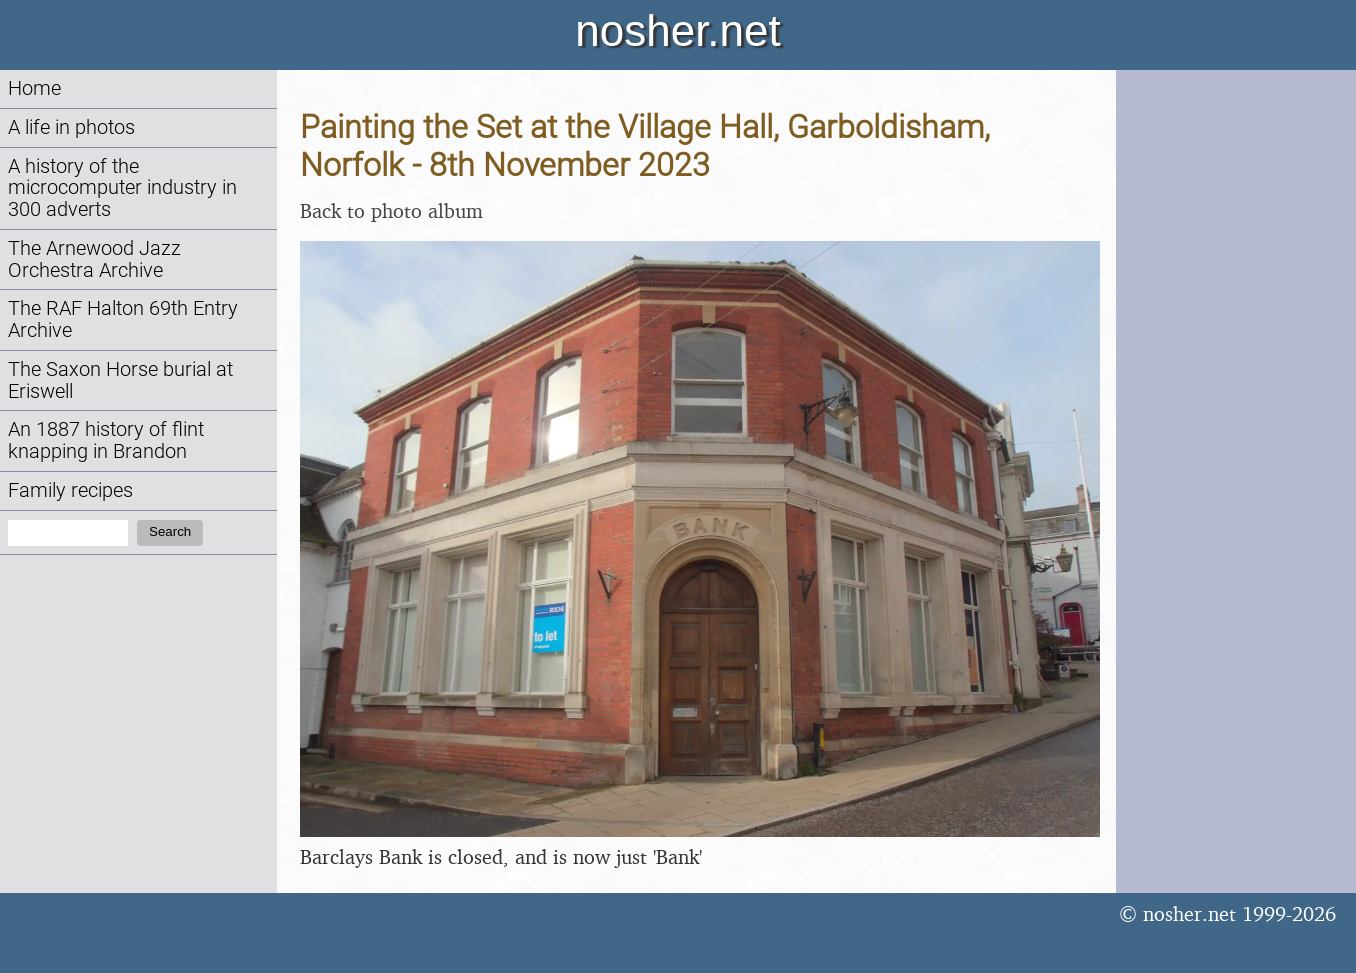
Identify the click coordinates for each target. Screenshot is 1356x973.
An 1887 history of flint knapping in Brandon (106, 440)
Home (34, 88)
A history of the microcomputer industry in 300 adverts (122, 188)
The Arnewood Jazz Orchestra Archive (94, 259)
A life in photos (71, 127)
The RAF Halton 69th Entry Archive (123, 319)
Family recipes (70, 490)
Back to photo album (391, 210)
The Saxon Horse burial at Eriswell (120, 380)
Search (170, 531)
